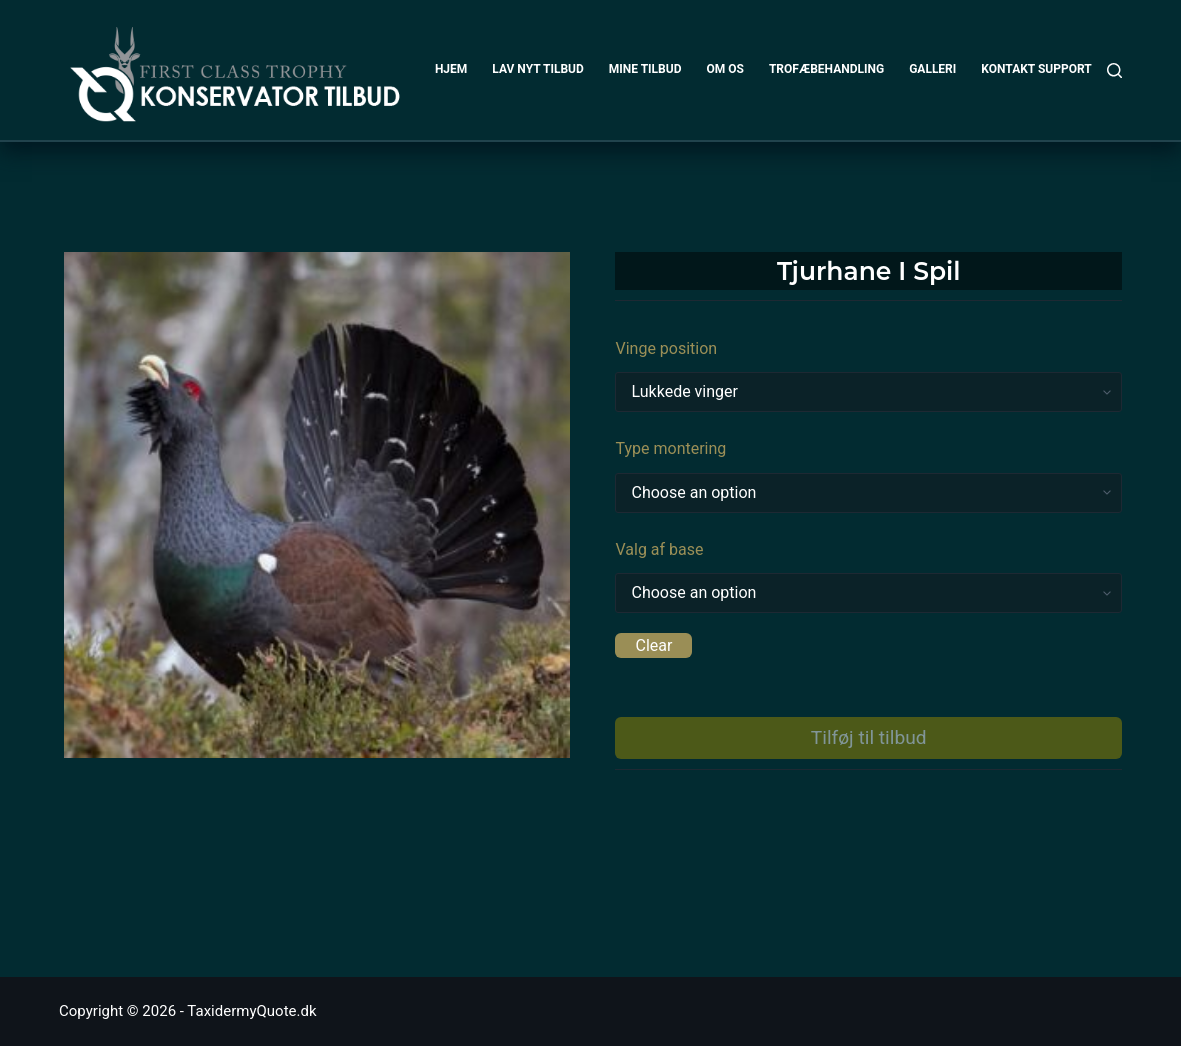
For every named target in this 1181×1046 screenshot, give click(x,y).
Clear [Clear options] (653, 645)
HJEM (451, 69)
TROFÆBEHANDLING (826, 69)
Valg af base (659, 549)
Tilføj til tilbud (869, 737)
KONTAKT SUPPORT (1036, 69)
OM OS (724, 69)
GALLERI (932, 69)
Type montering (670, 448)
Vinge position (666, 348)
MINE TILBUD (645, 69)
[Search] (1114, 70)
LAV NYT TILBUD (537, 69)
